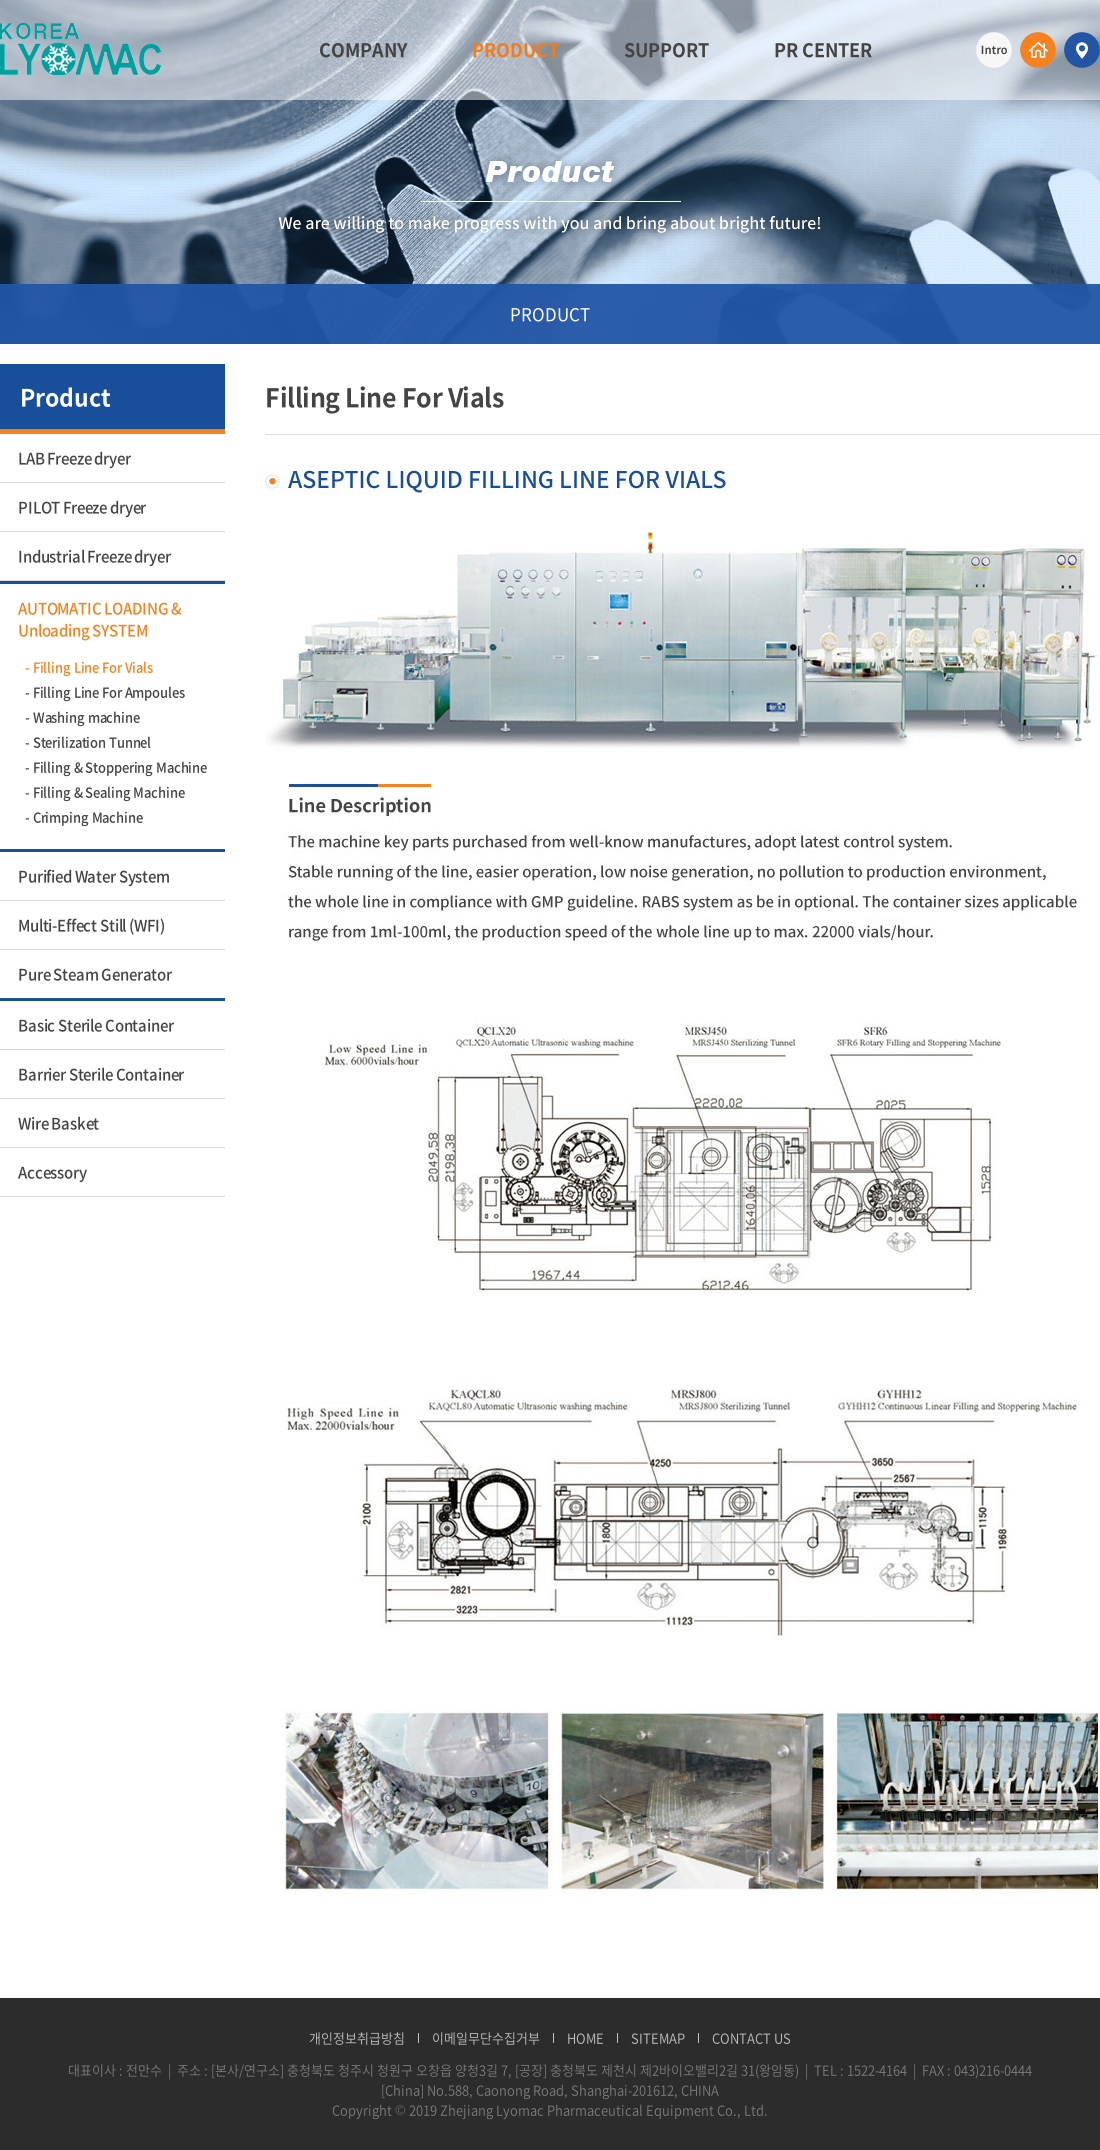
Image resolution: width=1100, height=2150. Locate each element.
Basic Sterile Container (96, 1025)
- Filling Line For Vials (89, 666)
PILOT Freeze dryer (82, 507)
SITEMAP (658, 2037)
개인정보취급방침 (357, 2037)
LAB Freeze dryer (74, 458)
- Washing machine (82, 716)
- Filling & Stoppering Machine (116, 766)
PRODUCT (515, 49)
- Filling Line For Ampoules (105, 691)
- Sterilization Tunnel (88, 741)
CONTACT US (751, 2037)
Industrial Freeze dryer (94, 556)
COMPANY (363, 49)
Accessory (52, 1172)
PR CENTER (823, 49)
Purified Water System (94, 876)
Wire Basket (58, 1123)
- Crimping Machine (84, 816)
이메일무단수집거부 (486, 2037)
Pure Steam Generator (95, 974)
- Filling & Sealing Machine (105, 791)
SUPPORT (666, 49)
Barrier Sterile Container (101, 1074)
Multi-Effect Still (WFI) (91, 925)
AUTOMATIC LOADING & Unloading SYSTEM (100, 619)
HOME (585, 2037)
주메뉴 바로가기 (0, 0)
